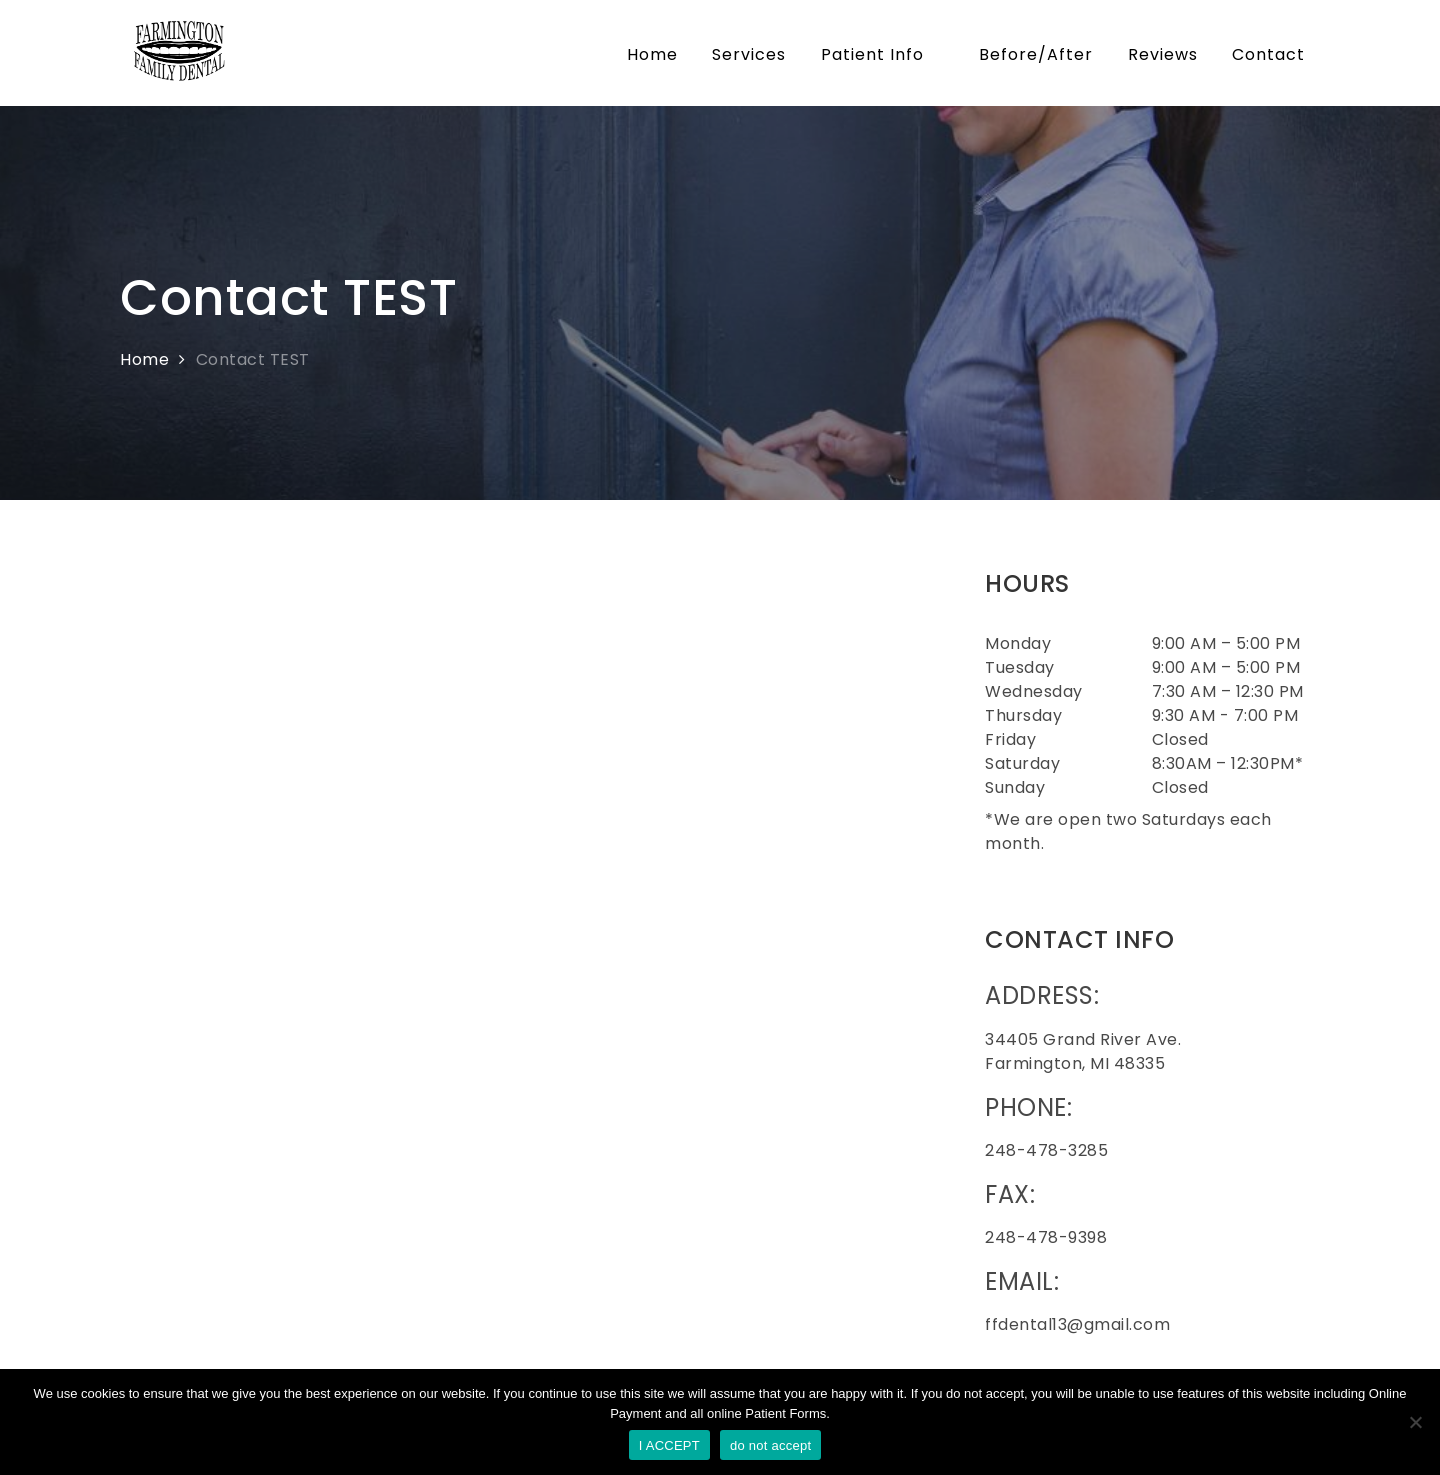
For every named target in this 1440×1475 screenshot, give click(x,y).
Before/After (1036, 54)
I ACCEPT (669, 1445)
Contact (1268, 54)
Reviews (1163, 54)
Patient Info (883, 54)
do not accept (770, 1445)
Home (652, 54)
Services (749, 54)
